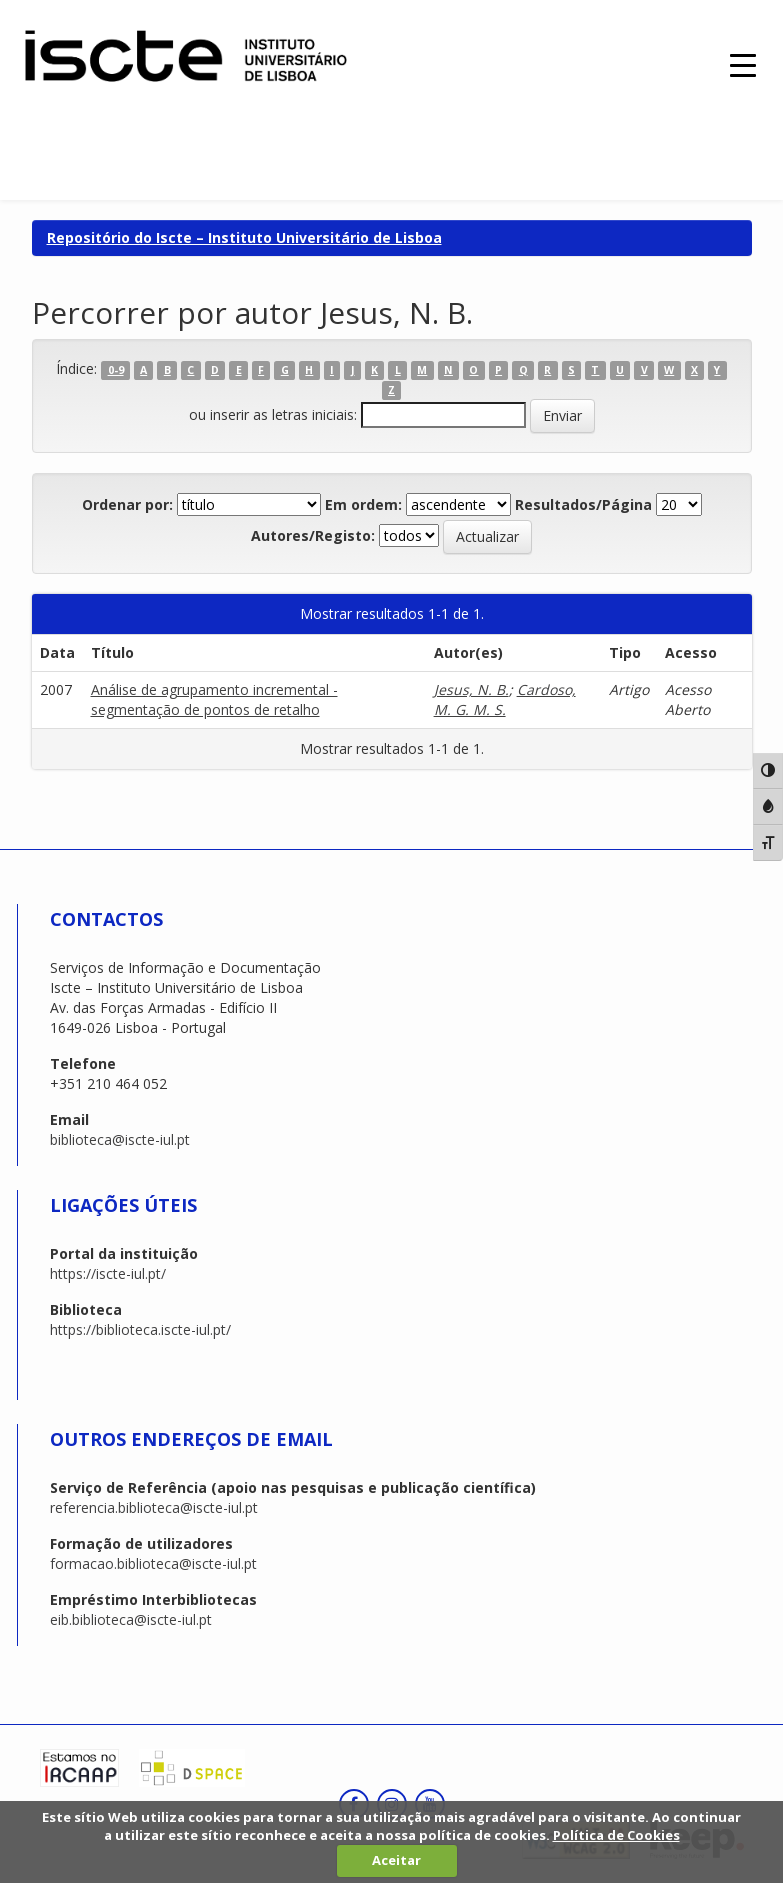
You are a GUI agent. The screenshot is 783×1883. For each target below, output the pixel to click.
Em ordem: (363, 504)
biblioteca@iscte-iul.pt (120, 1139)
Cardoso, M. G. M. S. (505, 699)
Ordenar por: (127, 504)
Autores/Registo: (313, 535)
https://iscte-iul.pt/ (108, 1273)
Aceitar (396, 1860)
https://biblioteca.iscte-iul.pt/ (140, 1329)
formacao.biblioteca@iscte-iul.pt (153, 1563)
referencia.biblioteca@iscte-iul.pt (154, 1507)
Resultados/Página (583, 504)
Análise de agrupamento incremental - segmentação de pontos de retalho (214, 699)
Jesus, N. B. (471, 689)
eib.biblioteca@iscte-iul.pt (131, 1619)
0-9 (116, 370)
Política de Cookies (616, 1835)
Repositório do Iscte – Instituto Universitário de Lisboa (244, 237)
